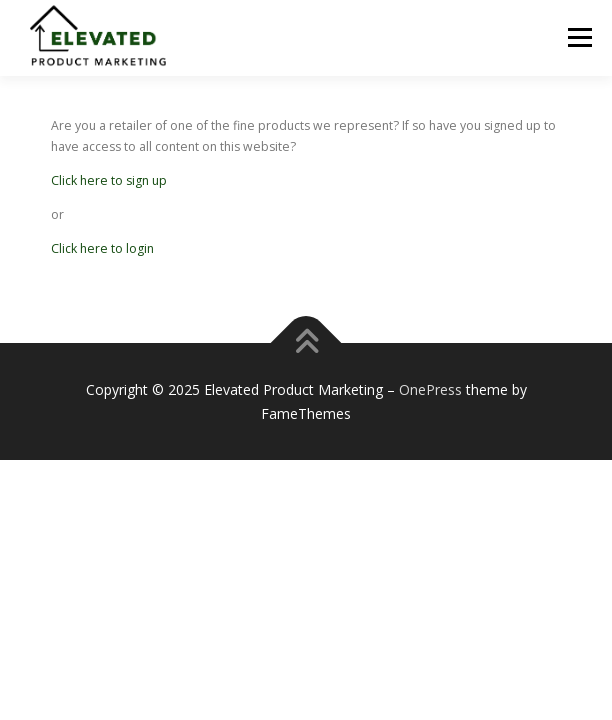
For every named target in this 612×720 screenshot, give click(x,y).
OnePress (430, 389)
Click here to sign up (109, 180)
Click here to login (102, 248)
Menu (578, 37)
